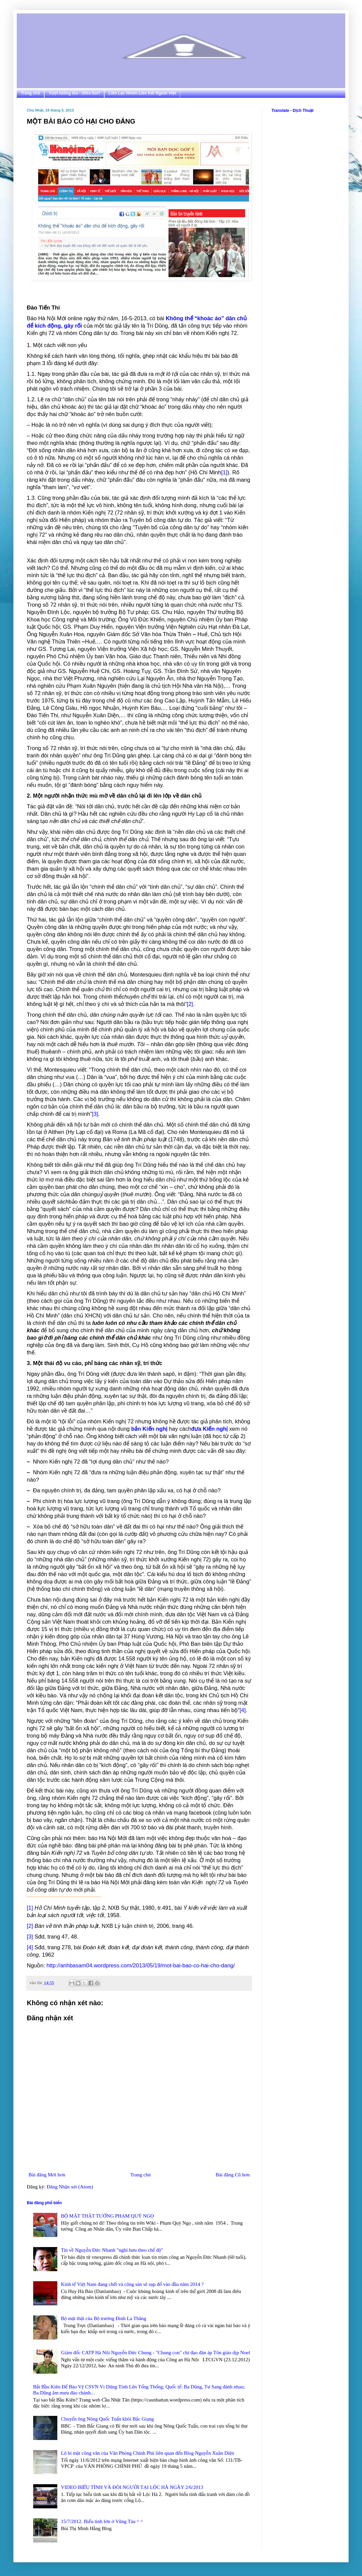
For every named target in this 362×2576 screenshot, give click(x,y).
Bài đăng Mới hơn (46, 2174)
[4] (243, 1710)
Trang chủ (30, 93)
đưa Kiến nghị (209, 1429)
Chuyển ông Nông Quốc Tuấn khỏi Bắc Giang (107, 2419)
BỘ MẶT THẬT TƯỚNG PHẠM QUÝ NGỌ (107, 2216)
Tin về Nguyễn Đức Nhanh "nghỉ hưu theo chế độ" (112, 2250)
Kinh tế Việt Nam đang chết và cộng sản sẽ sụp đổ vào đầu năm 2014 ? (132, 2284)
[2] (190, 1004)
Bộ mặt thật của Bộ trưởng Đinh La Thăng (103, 2318)
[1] (224, 472)
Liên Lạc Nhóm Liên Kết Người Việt (142, 93)
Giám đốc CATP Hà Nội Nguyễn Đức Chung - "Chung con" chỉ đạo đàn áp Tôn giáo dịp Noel (155, 2352)
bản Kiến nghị (149, 1429)
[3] (95, 1114)
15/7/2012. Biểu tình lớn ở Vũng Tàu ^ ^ (102, 2521)
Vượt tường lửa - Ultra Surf (74, 93)
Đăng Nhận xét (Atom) (70, 2186)
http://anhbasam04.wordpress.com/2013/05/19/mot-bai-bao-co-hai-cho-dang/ (141, 1965)
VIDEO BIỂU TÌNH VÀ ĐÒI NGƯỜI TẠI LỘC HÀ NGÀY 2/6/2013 (132, 2487)
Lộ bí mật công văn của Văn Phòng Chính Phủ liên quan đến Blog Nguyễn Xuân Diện (147, 2453)
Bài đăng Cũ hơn (233, 2174)
